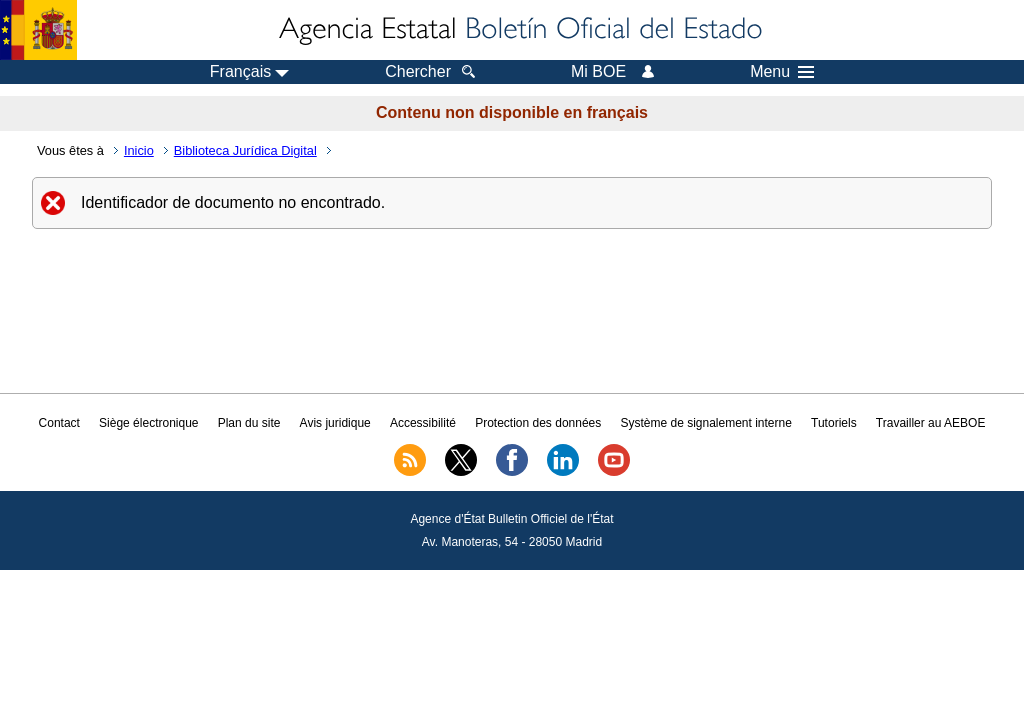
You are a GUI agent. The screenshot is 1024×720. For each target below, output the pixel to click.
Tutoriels (834, 423)
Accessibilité (423, 423)
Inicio (139, 150)
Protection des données (538, 423)
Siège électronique (148, 423)
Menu (782, 72)
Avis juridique (335, 423)
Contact (59, 423)
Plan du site (249, 423)
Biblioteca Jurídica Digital (245, 150)
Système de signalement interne (705, 423)
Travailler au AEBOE (931, 423)
